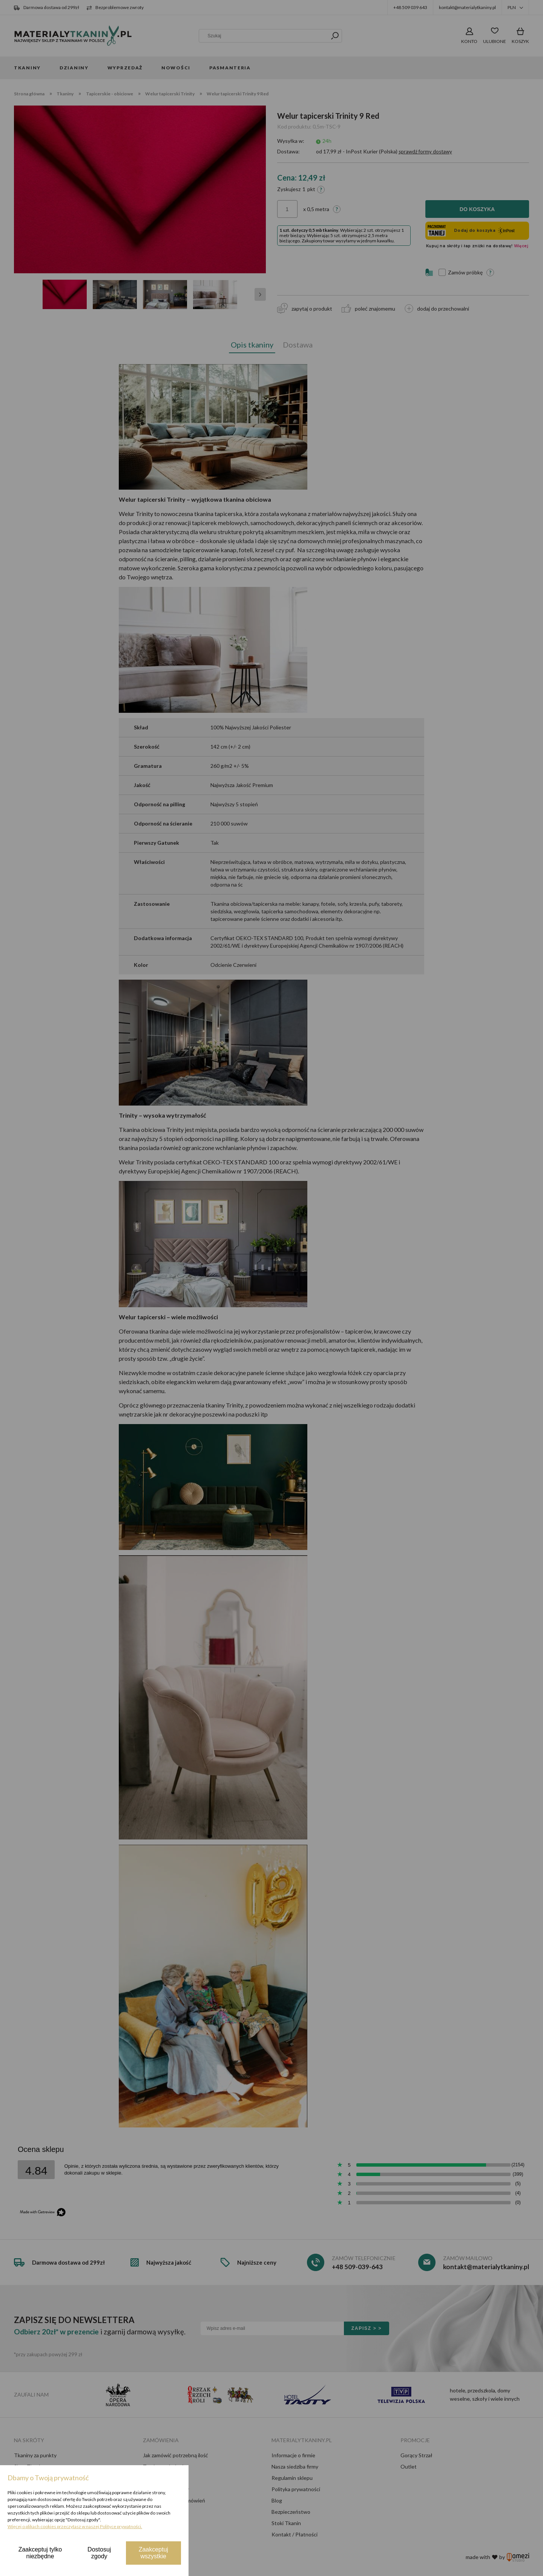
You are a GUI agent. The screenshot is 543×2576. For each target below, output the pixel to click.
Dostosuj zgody (99, 2552)
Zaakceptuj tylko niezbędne (40, 2552)
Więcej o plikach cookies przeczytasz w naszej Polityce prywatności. (75, 2526)
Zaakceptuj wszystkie (153, 2552)
